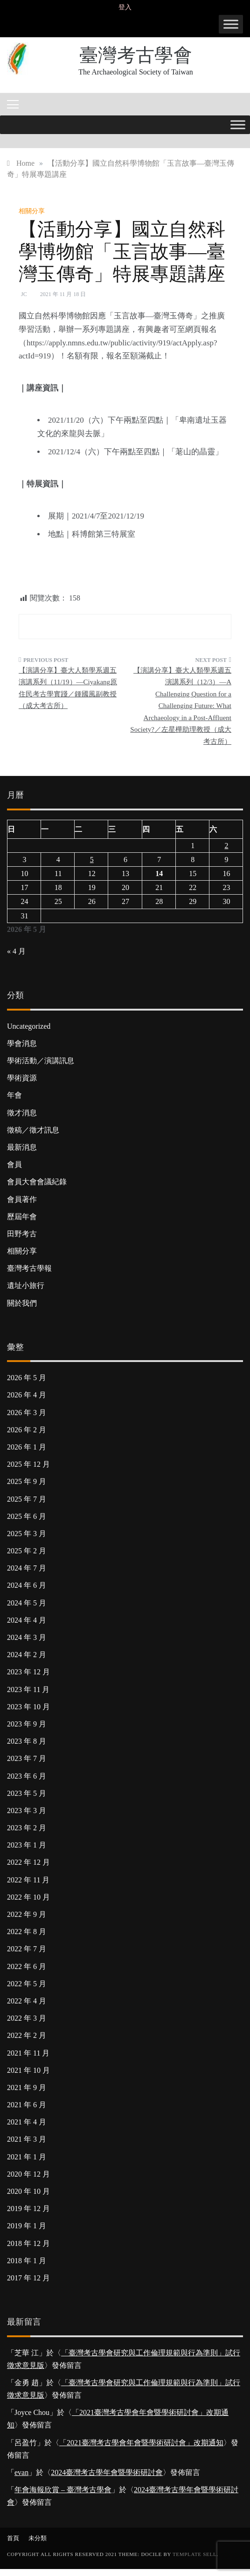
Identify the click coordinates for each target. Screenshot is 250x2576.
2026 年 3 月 (26, 1412)
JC (24, 294)
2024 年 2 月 (26, 1655)
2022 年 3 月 (26, 2018)
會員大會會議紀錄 (37, 1182)
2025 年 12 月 (28, 1464)
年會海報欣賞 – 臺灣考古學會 (62, 2490)
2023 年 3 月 (26, 1810)
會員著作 (22, 1199)
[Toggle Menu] (230, 24)
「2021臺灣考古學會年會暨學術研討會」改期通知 (141, 2443)
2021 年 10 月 (28, 2070)
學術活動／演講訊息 (40, 1061)
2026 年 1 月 (26, 1447)
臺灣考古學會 (135, 55)
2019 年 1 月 (26, 2226)
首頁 (13, 2538)
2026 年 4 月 (26, 1395)
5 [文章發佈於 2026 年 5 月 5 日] (92, 859)
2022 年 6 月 (26, 1966)
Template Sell (194, 2554)
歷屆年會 (22, 1217)
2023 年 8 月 (26, 1741)
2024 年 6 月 (26, 1585)
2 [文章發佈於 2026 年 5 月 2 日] (226, 846)
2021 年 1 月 (26, 2157)
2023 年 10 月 (28, 1707)
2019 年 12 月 (28, 2208)
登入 (125, 7)
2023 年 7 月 (26, 1758)
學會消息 (22, 1043)
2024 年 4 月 (26, 1620)
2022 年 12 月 (28, 1862)
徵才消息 (22, 1113)
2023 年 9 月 (26, 1724)
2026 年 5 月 (26, 1378)
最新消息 (22, 1147)
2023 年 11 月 (28, 1689)
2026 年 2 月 (26, 1430)
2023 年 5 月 (26, 1793)
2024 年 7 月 (26, 1568)
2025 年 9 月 (26, 1481)
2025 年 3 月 (26, 1534)
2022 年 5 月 (26, 1984)
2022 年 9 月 (26, 1914)
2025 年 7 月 (26, 1499)
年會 (14, 1095)
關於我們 (22, 1303)
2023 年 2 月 (26, 1828)
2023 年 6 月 (26, 1776)
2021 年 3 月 (26, 2139)
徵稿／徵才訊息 (33, 1130)
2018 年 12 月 (28, 2243)
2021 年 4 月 (26, 2122)
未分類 (37, 2538)
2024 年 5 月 (26, 1603)
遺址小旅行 (25, 1285)
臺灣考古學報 (29, 1268)
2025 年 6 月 (26, 1516)
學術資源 (22, 1078)
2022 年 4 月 (26, 2001)
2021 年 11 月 (28, 2053)
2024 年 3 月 (26, 1637)
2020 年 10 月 (28, 2191)
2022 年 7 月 (26, 1949)
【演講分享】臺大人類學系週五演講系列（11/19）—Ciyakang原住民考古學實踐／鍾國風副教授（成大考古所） (68, 688)
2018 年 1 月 (26, 2261)
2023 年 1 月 (26, 1845)
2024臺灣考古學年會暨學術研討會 (107, 2472)
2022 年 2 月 (26, 2035)
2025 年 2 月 (26, 1551)
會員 (14, 1164)
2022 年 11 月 (28, 1880)
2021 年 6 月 (26, 2105)
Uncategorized (28, 1026)
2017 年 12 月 (28, 2278)
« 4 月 (16, 951)
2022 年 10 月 (28, 1897)
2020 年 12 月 (28, 2174)
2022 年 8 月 (26, 1931)
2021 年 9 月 (26, 2087)
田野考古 (22, 1234)
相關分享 (32, 211)
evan (21, 2472)
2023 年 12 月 (28, 1672)
